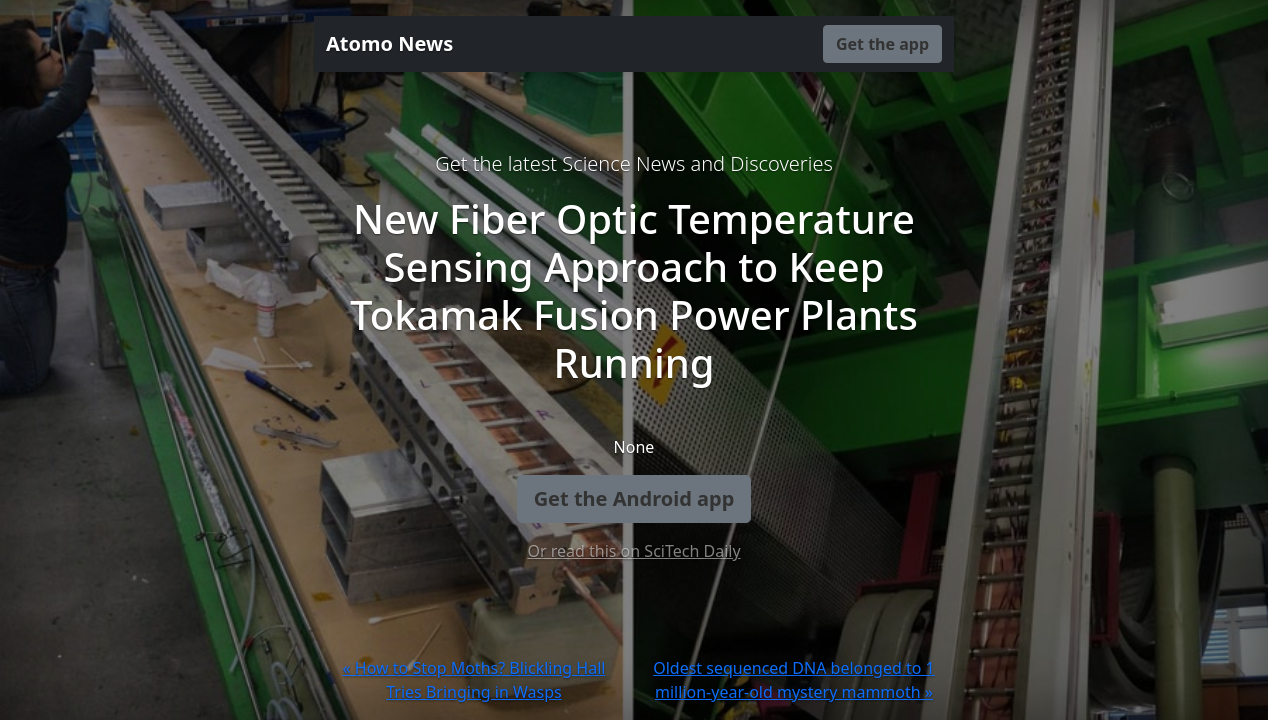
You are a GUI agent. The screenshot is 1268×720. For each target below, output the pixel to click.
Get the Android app (634, 498)
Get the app (882, 44)
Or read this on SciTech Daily (633, 551)
